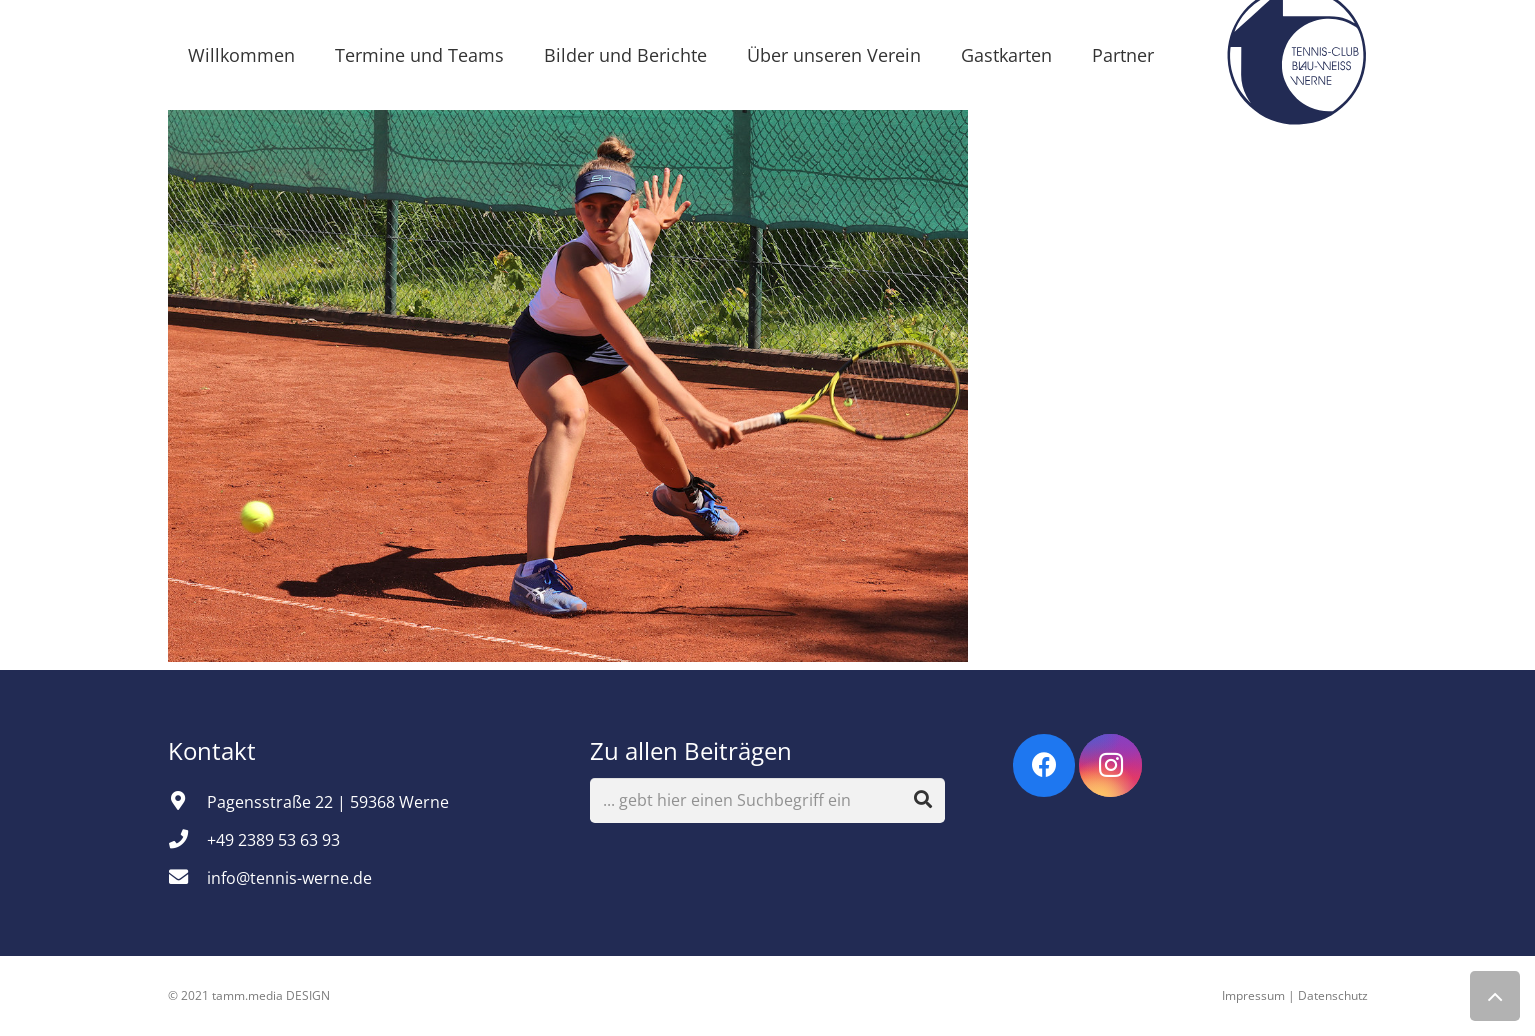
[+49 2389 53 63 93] (188, 840)
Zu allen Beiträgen (691, 750)
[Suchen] (923, 800)
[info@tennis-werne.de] (188, 878)
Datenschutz (1333, 995)
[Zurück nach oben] (1495, 996)
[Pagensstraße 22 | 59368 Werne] (188, 802)
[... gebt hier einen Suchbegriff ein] (767, 800)
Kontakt (215, 750)
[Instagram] (1110, 765)
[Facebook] (1044, 765)
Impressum (1253, 995)
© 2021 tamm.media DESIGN (249, 995)
